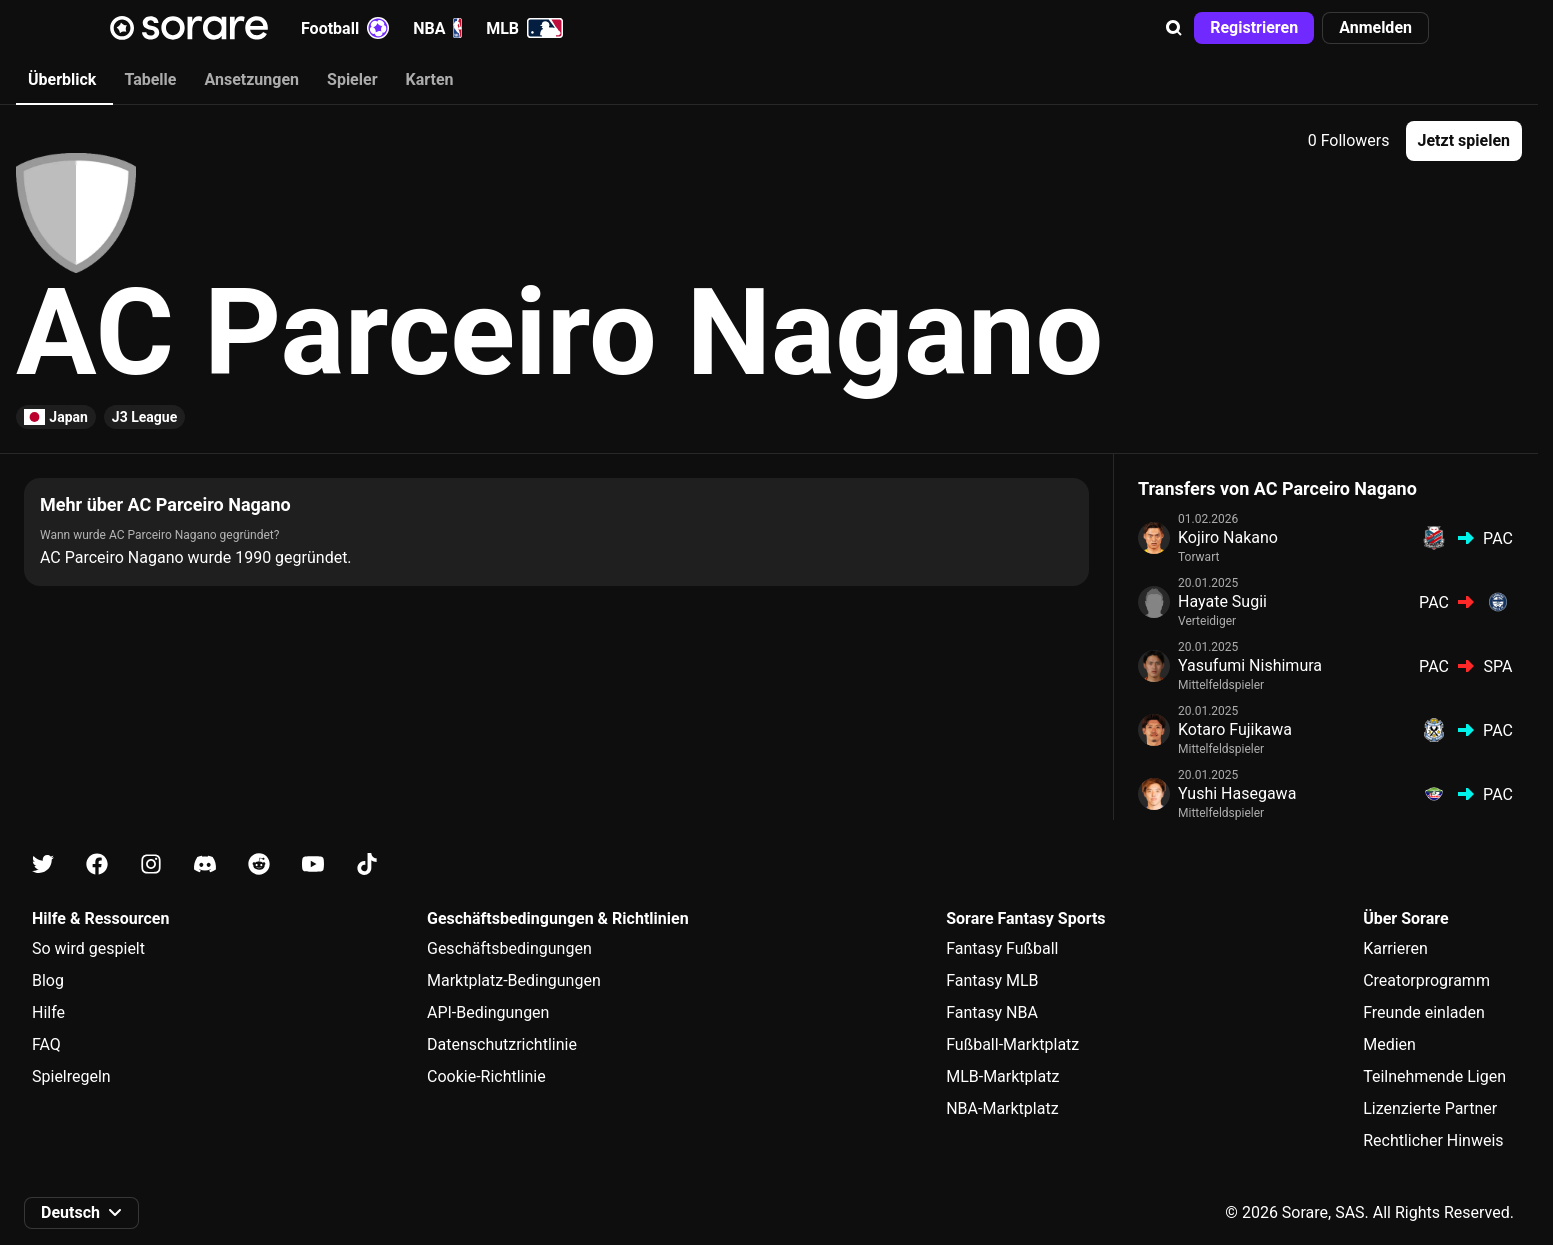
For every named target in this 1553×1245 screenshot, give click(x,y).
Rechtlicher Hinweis (1433, 1140)
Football (345, 28)
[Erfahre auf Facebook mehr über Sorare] (97, 864)
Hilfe (48, 1012)
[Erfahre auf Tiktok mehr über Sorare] (367, 864)
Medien (1389, 1044)
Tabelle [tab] (150, 79)
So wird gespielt (88, 948)
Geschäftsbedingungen (509, 948)
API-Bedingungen (488, 1012)
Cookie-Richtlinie (486, 1076)
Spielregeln (71, 1076)
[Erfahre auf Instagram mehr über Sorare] (151, 864)
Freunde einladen (1424, 1012)
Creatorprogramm (1426, 980)
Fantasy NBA (992, 1012)
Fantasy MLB (992, 980)
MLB (524, 28)
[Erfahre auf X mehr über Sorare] (43, 864)
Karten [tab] (430, 79)
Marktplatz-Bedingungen (514, 980)
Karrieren (1395, 948)
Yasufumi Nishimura (1250, 665)
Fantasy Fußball (1002, 948)
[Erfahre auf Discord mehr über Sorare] (205, 864)
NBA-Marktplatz (1002, 1108)
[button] (1174, 28)
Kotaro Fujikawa (1235, 729)
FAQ (46, 1044)
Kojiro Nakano (1228, 537)
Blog (48, 980)
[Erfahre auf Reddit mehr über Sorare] (259, 864)
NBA (437, 28)
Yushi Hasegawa (1237, 793)
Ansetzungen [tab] (251, 79)
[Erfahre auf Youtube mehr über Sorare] (313, 864)
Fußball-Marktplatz (1012, 1044)
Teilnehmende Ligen (1434, 1076)
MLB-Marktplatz (1002, 1076)
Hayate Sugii (1222, 601)
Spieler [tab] (352, 79)
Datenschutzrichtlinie (502, 1044)
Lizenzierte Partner (1430, 1108)
